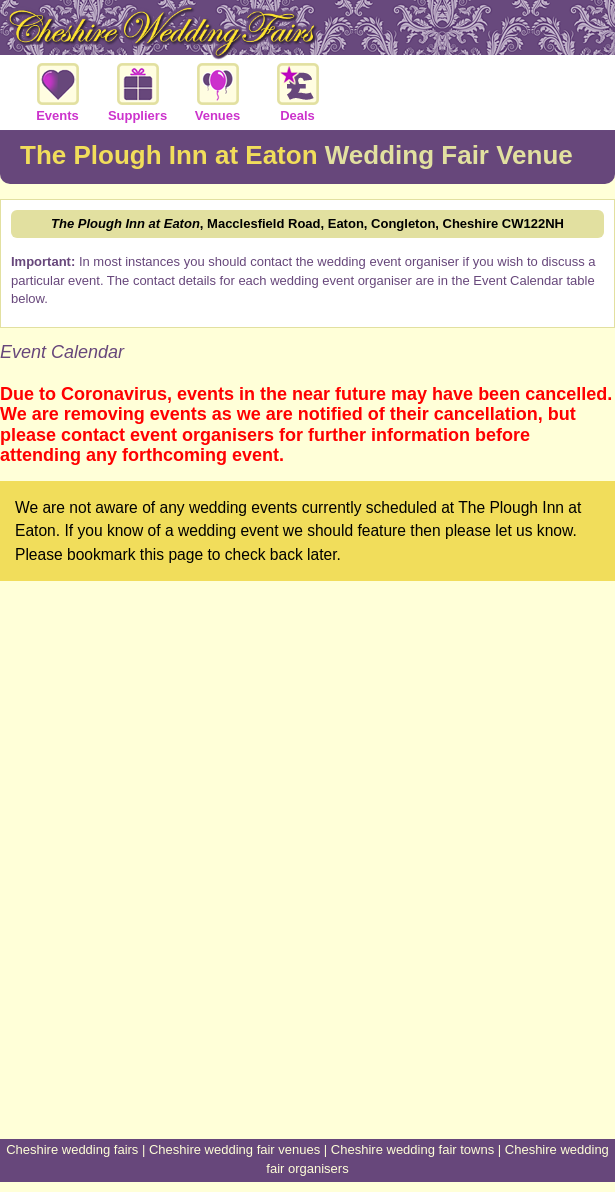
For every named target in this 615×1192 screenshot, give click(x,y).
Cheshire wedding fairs (72, 1149)
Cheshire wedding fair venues (234, 1149)
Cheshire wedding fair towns (412, 1149)
